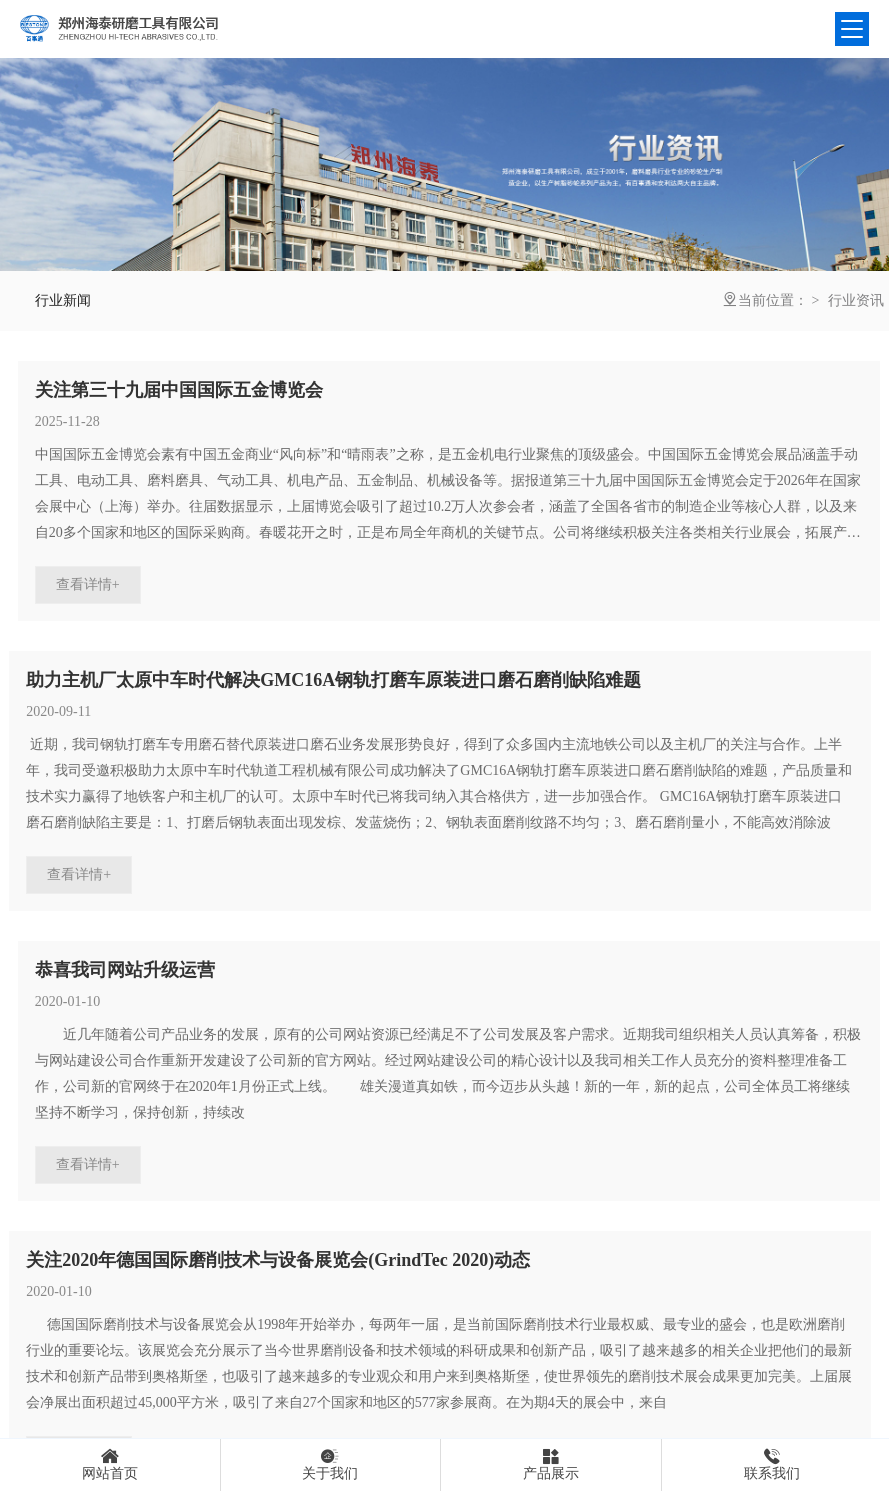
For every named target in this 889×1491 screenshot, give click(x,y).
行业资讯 (856, 300)
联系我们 (772, 1464)
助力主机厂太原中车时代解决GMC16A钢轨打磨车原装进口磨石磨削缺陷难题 (333, 680)
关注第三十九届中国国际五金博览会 (179, 390)
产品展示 (551, 1464)
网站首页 (110, 1464)
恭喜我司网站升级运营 (125, 970)
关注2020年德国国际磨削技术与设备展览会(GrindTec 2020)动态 (278, 1260)
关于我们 (331, 1464)
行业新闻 (63, 300)
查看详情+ (88, 584)
